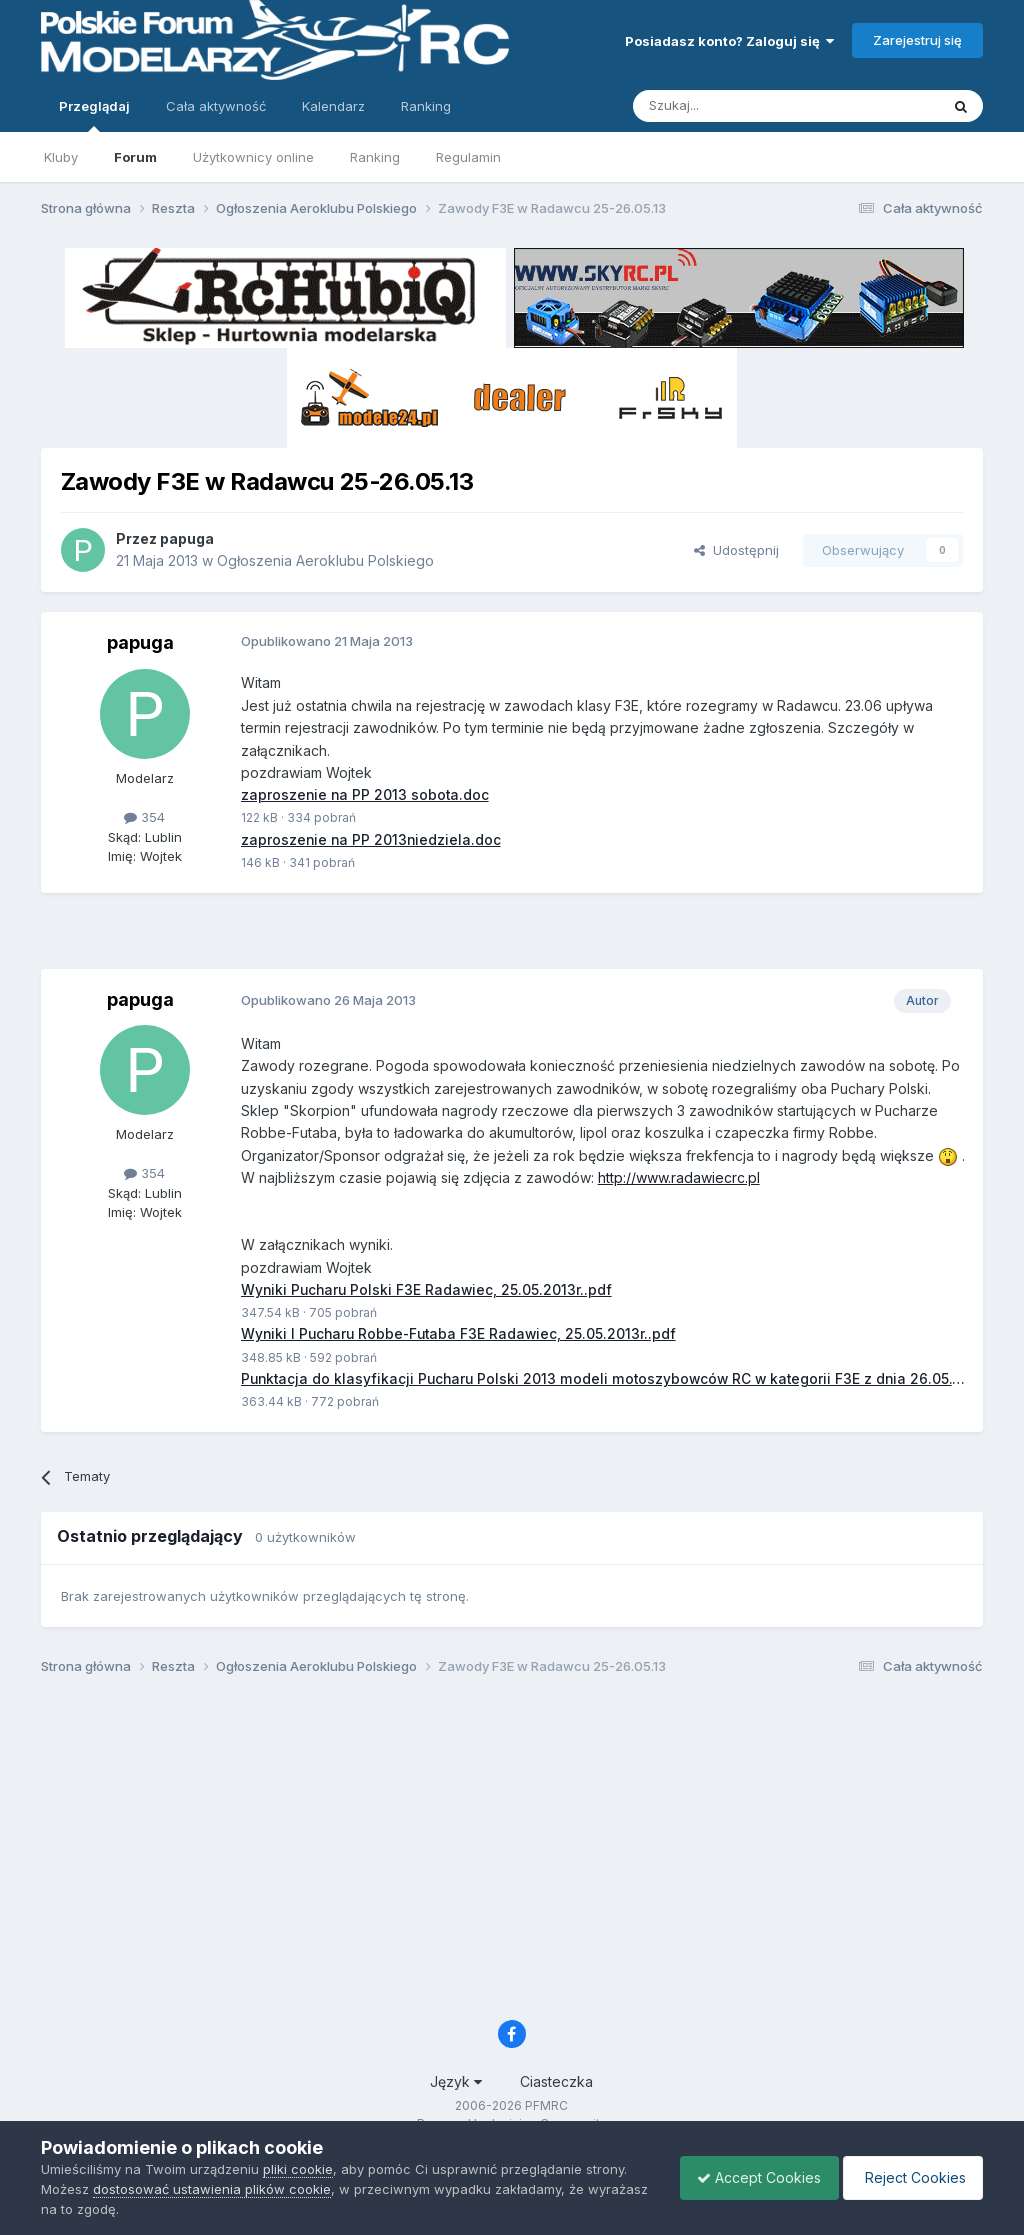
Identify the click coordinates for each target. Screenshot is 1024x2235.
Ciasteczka (556, 2082)
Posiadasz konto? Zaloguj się (729, 41)
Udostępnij (736, 550)
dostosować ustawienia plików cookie (212, 2189)
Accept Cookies (749, 2177)
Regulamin (468, 157)
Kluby (61, 157)
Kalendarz (333, 106)
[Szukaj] (736, 106)
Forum (135, 157)
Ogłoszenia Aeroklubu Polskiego (325, 560)
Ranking (375, 157)
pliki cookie (298, 2169)
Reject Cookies (909, 2177)
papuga (187, 538)
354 (144, 817)
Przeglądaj (94, 115)
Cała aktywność (216, 106)
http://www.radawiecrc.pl (679, 1178)
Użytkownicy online (253, 157)
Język (456, 2082)
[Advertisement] (512, 939)
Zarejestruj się (917, 40)
